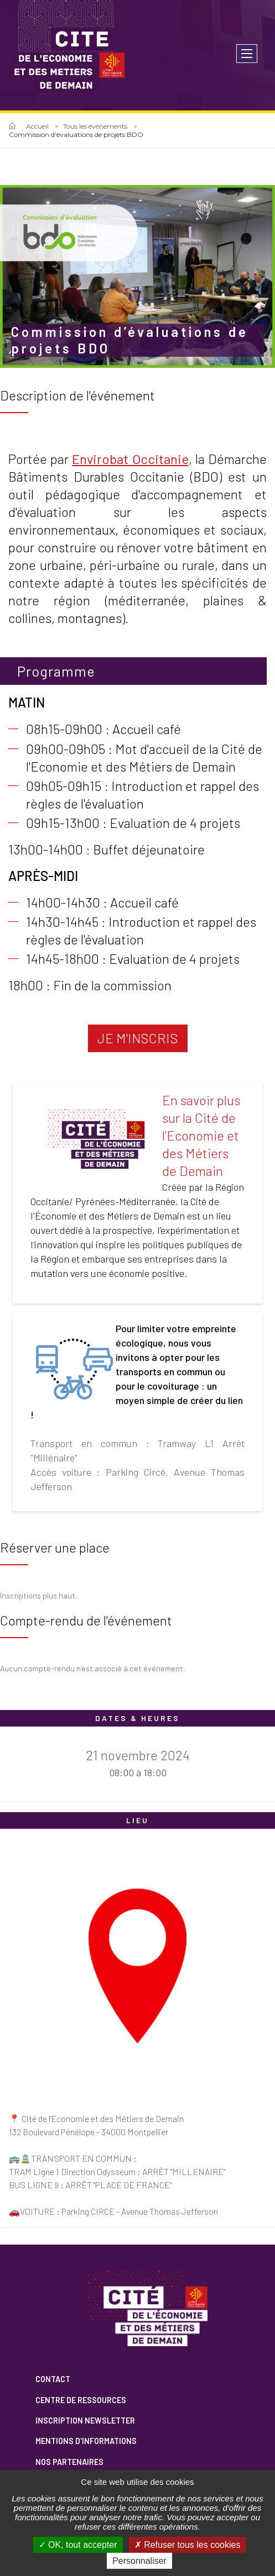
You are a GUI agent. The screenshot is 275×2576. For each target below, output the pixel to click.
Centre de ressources (80, 2400)
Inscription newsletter (85, 2420)
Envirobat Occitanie (130, 459)
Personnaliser (139, 2561)
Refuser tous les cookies (187, 2544)
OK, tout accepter (78, 2544)
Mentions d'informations (86, 2441)
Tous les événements (95, 126)
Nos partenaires (69, 2462)
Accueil (37, 126)
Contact (52, 2379)
